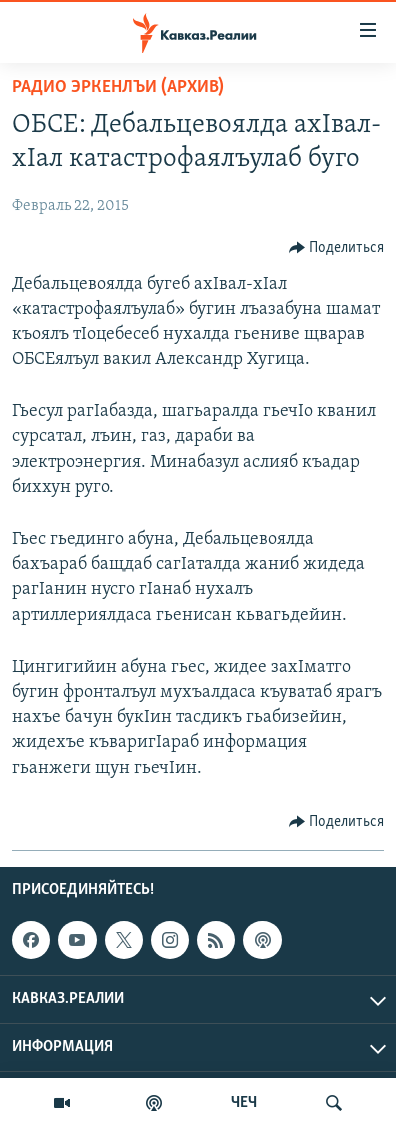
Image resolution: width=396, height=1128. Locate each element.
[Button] (337, 248)
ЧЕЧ (244, 1103)
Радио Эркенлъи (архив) (118, 87)
